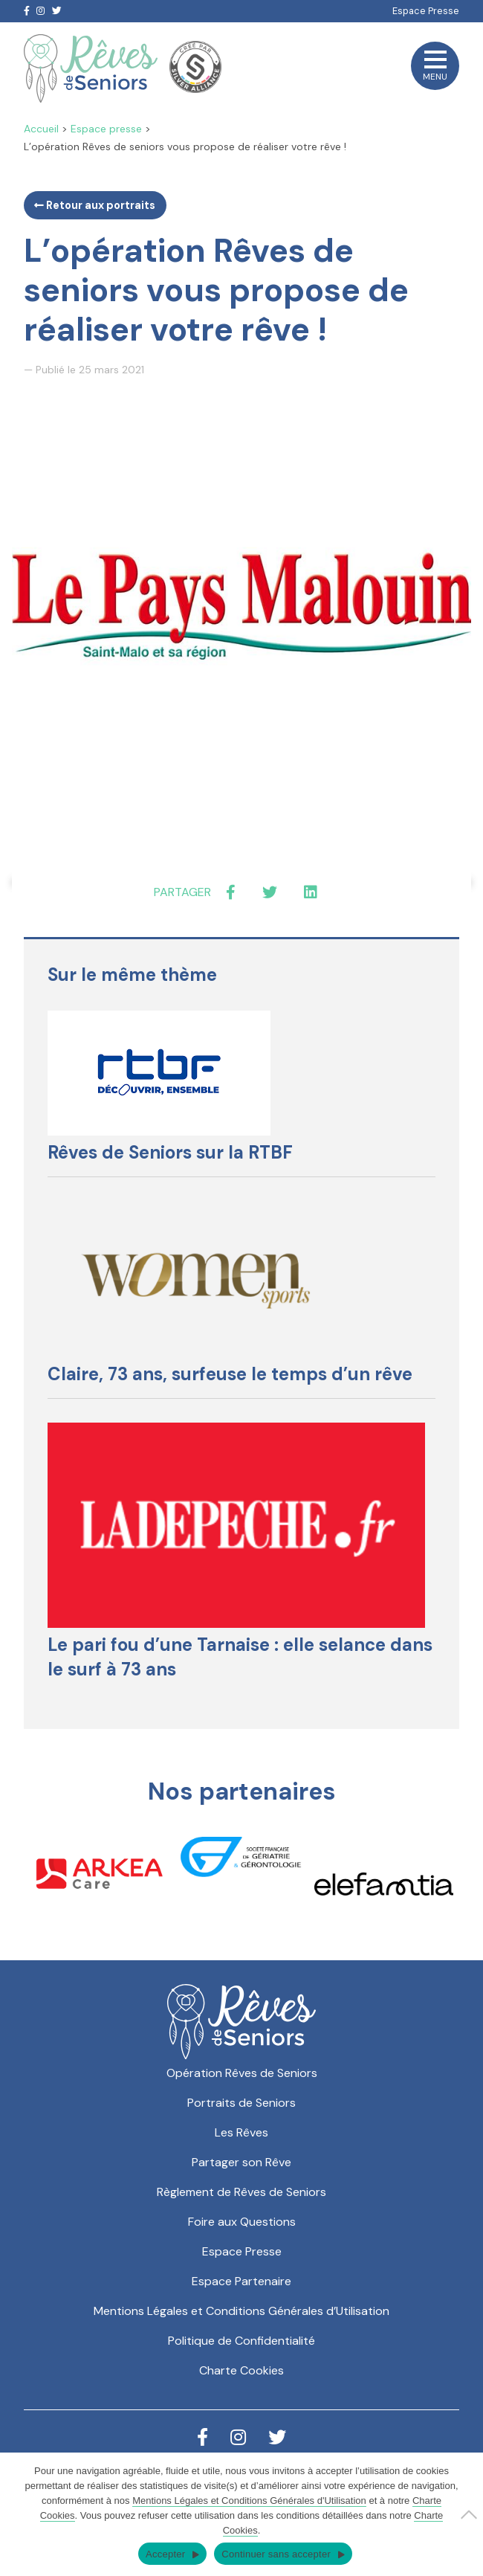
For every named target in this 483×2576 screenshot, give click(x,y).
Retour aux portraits (94, 205)
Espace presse (106, 128)
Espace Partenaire (241, 2281)
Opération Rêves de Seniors (241, 2073)
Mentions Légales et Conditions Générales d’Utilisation (241, 2311)
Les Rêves (241, 2132)
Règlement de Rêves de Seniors (241, 2192)
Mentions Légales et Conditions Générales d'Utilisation (249, 2500)
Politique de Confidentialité (241, 2340)
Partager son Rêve (241, 2162)
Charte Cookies (241, 2370)
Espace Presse (425, 10)
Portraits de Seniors (241, 2102)
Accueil (41, 128)
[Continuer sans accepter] (464, 2514)
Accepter (165, 2554)
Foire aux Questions (242, 2221)
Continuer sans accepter (276, 2554)
